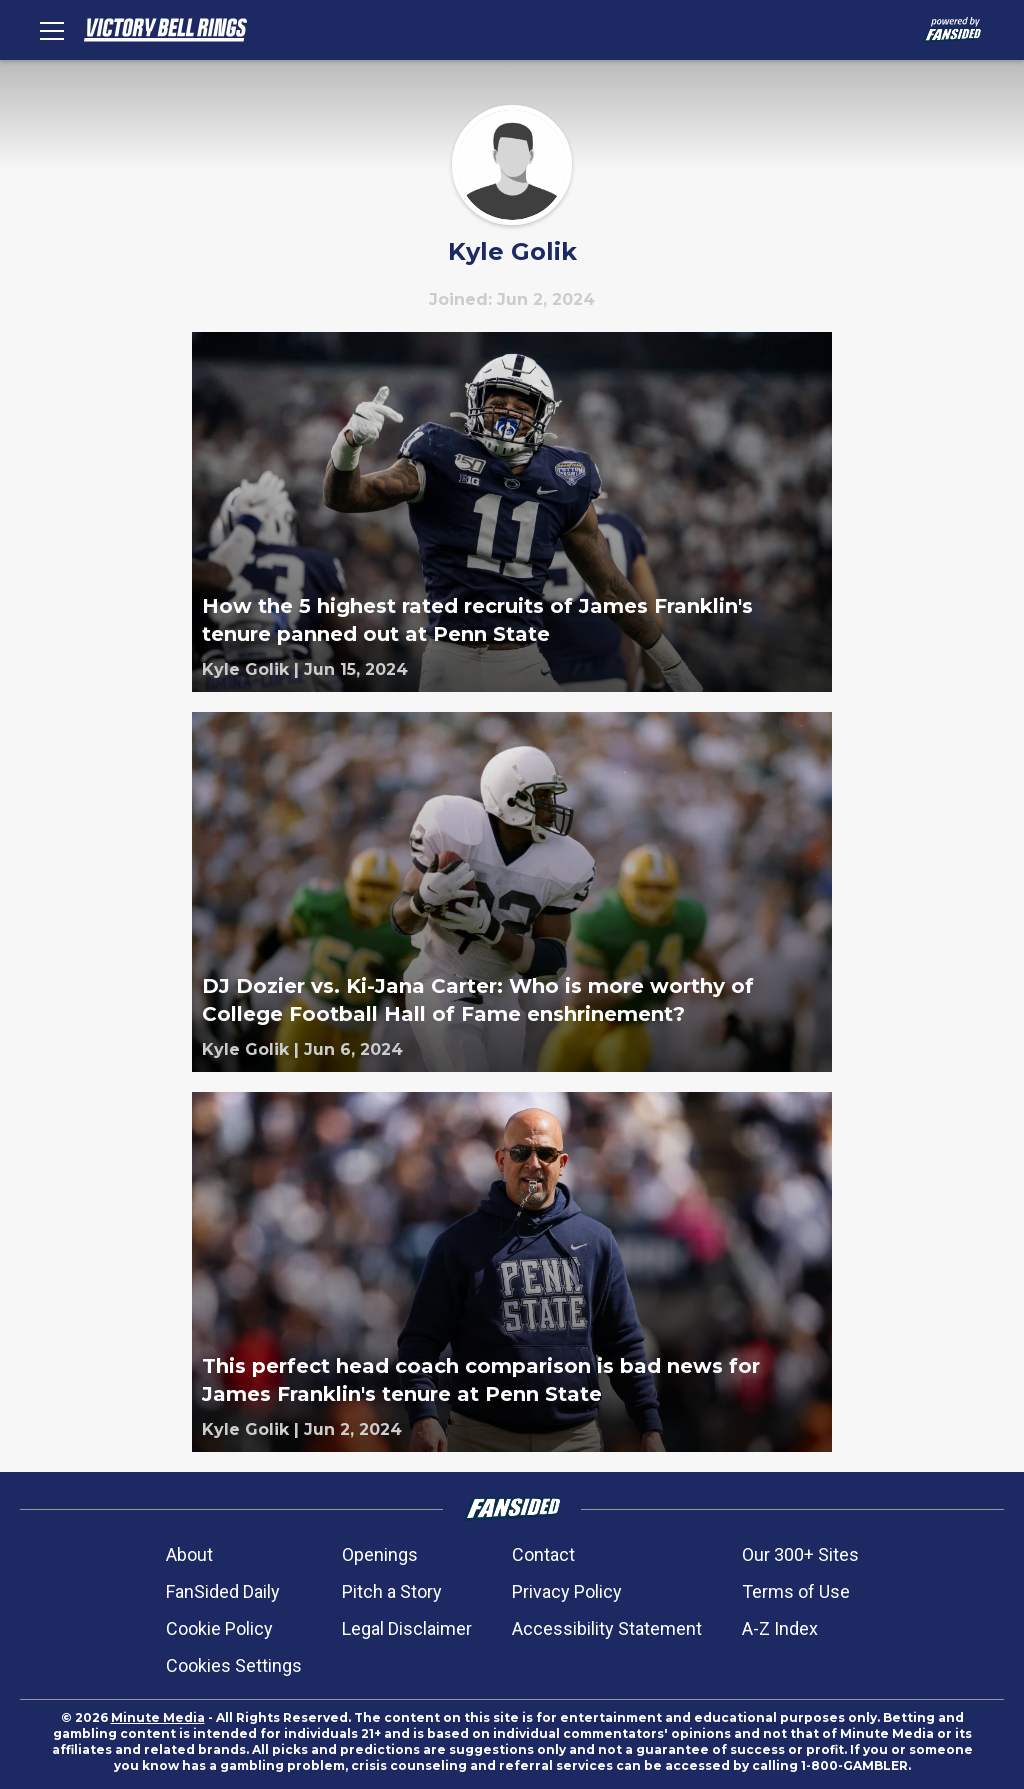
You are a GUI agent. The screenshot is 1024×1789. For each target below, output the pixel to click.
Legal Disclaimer (407, 1628)
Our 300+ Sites (800, 1554)
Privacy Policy (567, 1591)
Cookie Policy (219, 1628)
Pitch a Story (392, 1591)
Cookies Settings (234, 1665)
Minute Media (158, 1717)
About (189, 1554)
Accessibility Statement (607, 1628)
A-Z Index (780, 1628)
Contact (543, 1554)
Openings (380, 1554)
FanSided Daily (223, 1591)
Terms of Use (796, 1591)
